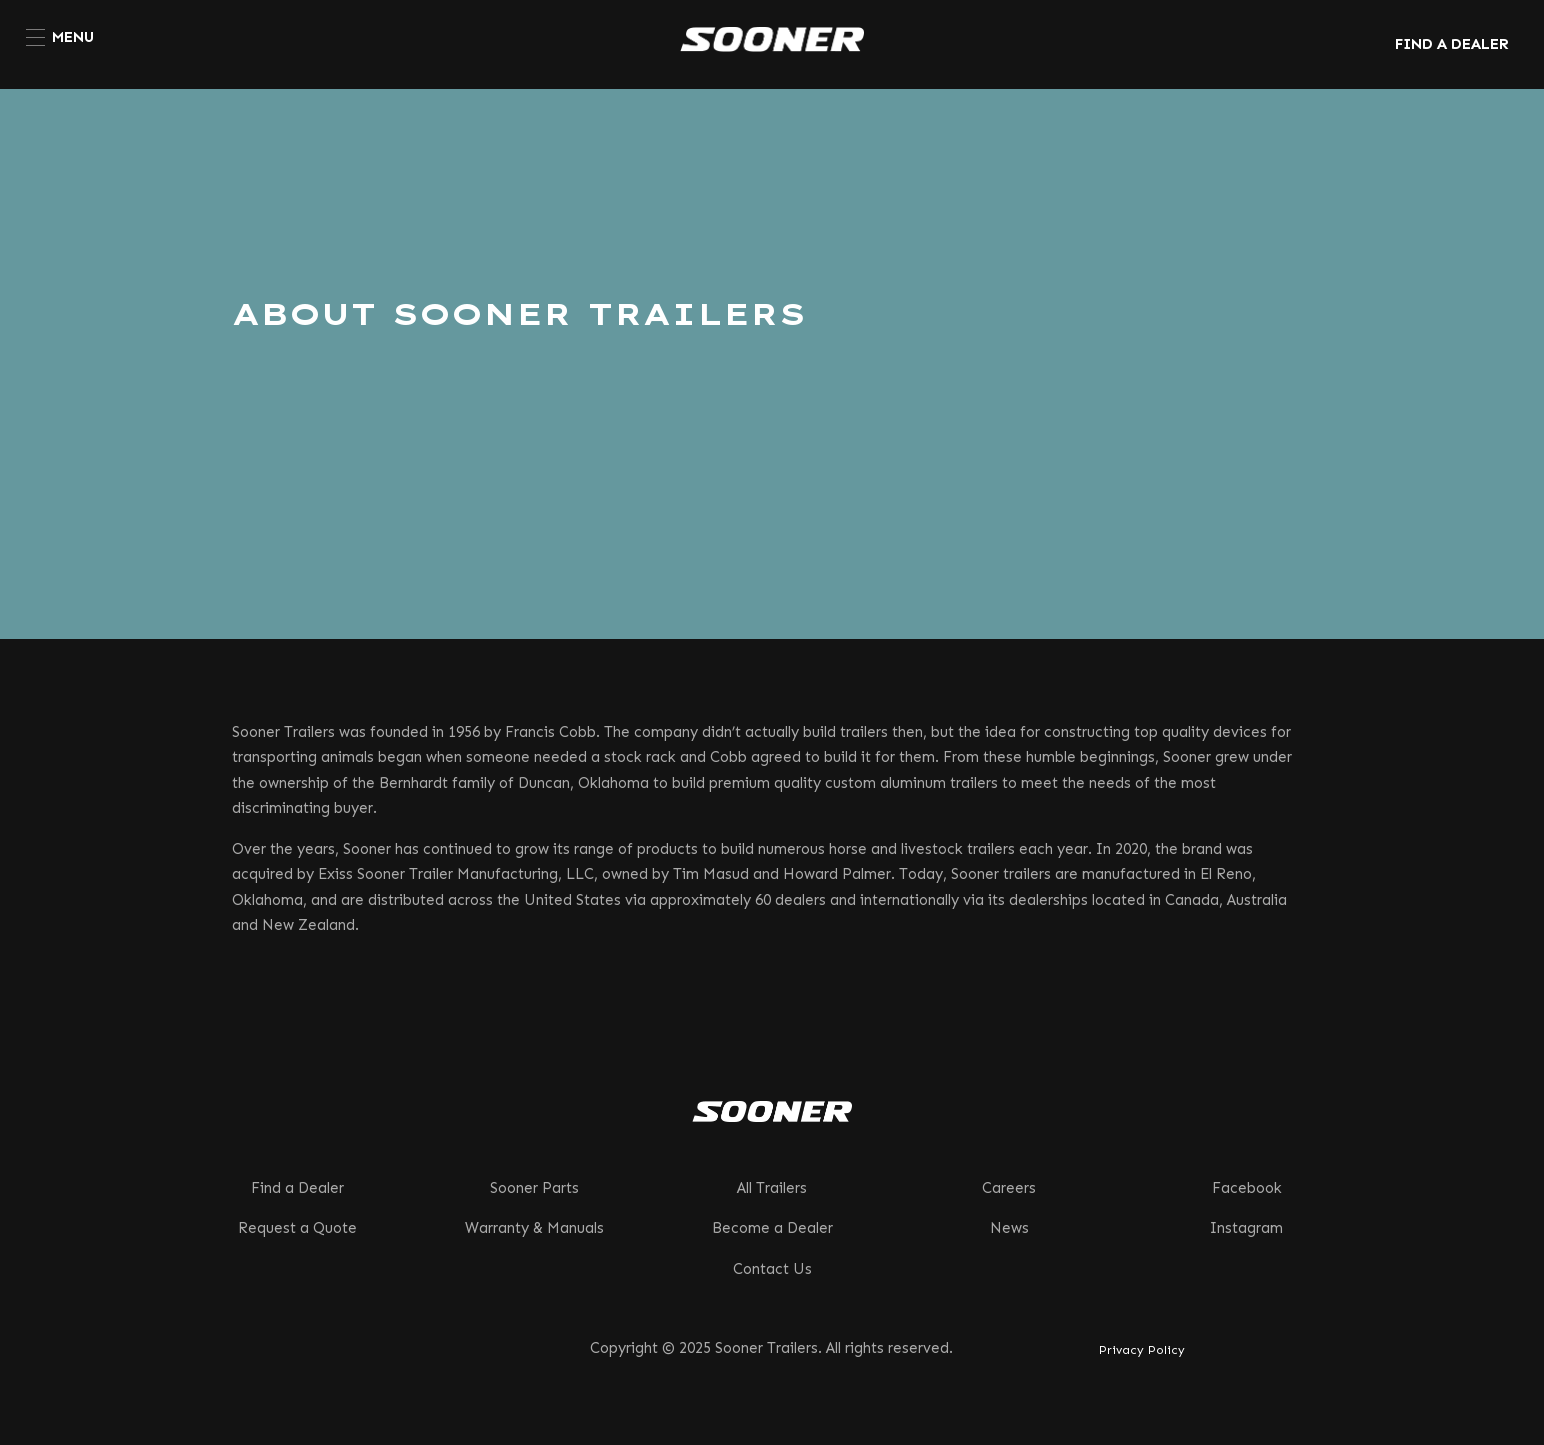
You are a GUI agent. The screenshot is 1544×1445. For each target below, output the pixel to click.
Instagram (1246, 1228)
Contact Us (772, 1269)
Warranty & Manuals (534, 1228)
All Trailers (772, 1188)
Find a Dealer (297, 1188)
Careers (1009, 1188)
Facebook (1247, 1188)
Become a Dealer (772, 1228)
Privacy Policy (1142, 1350)
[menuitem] (60, 37)
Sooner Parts (534, 1188)
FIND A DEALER (1452, 44)
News (1009, 1228)
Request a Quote (297, 1228)
